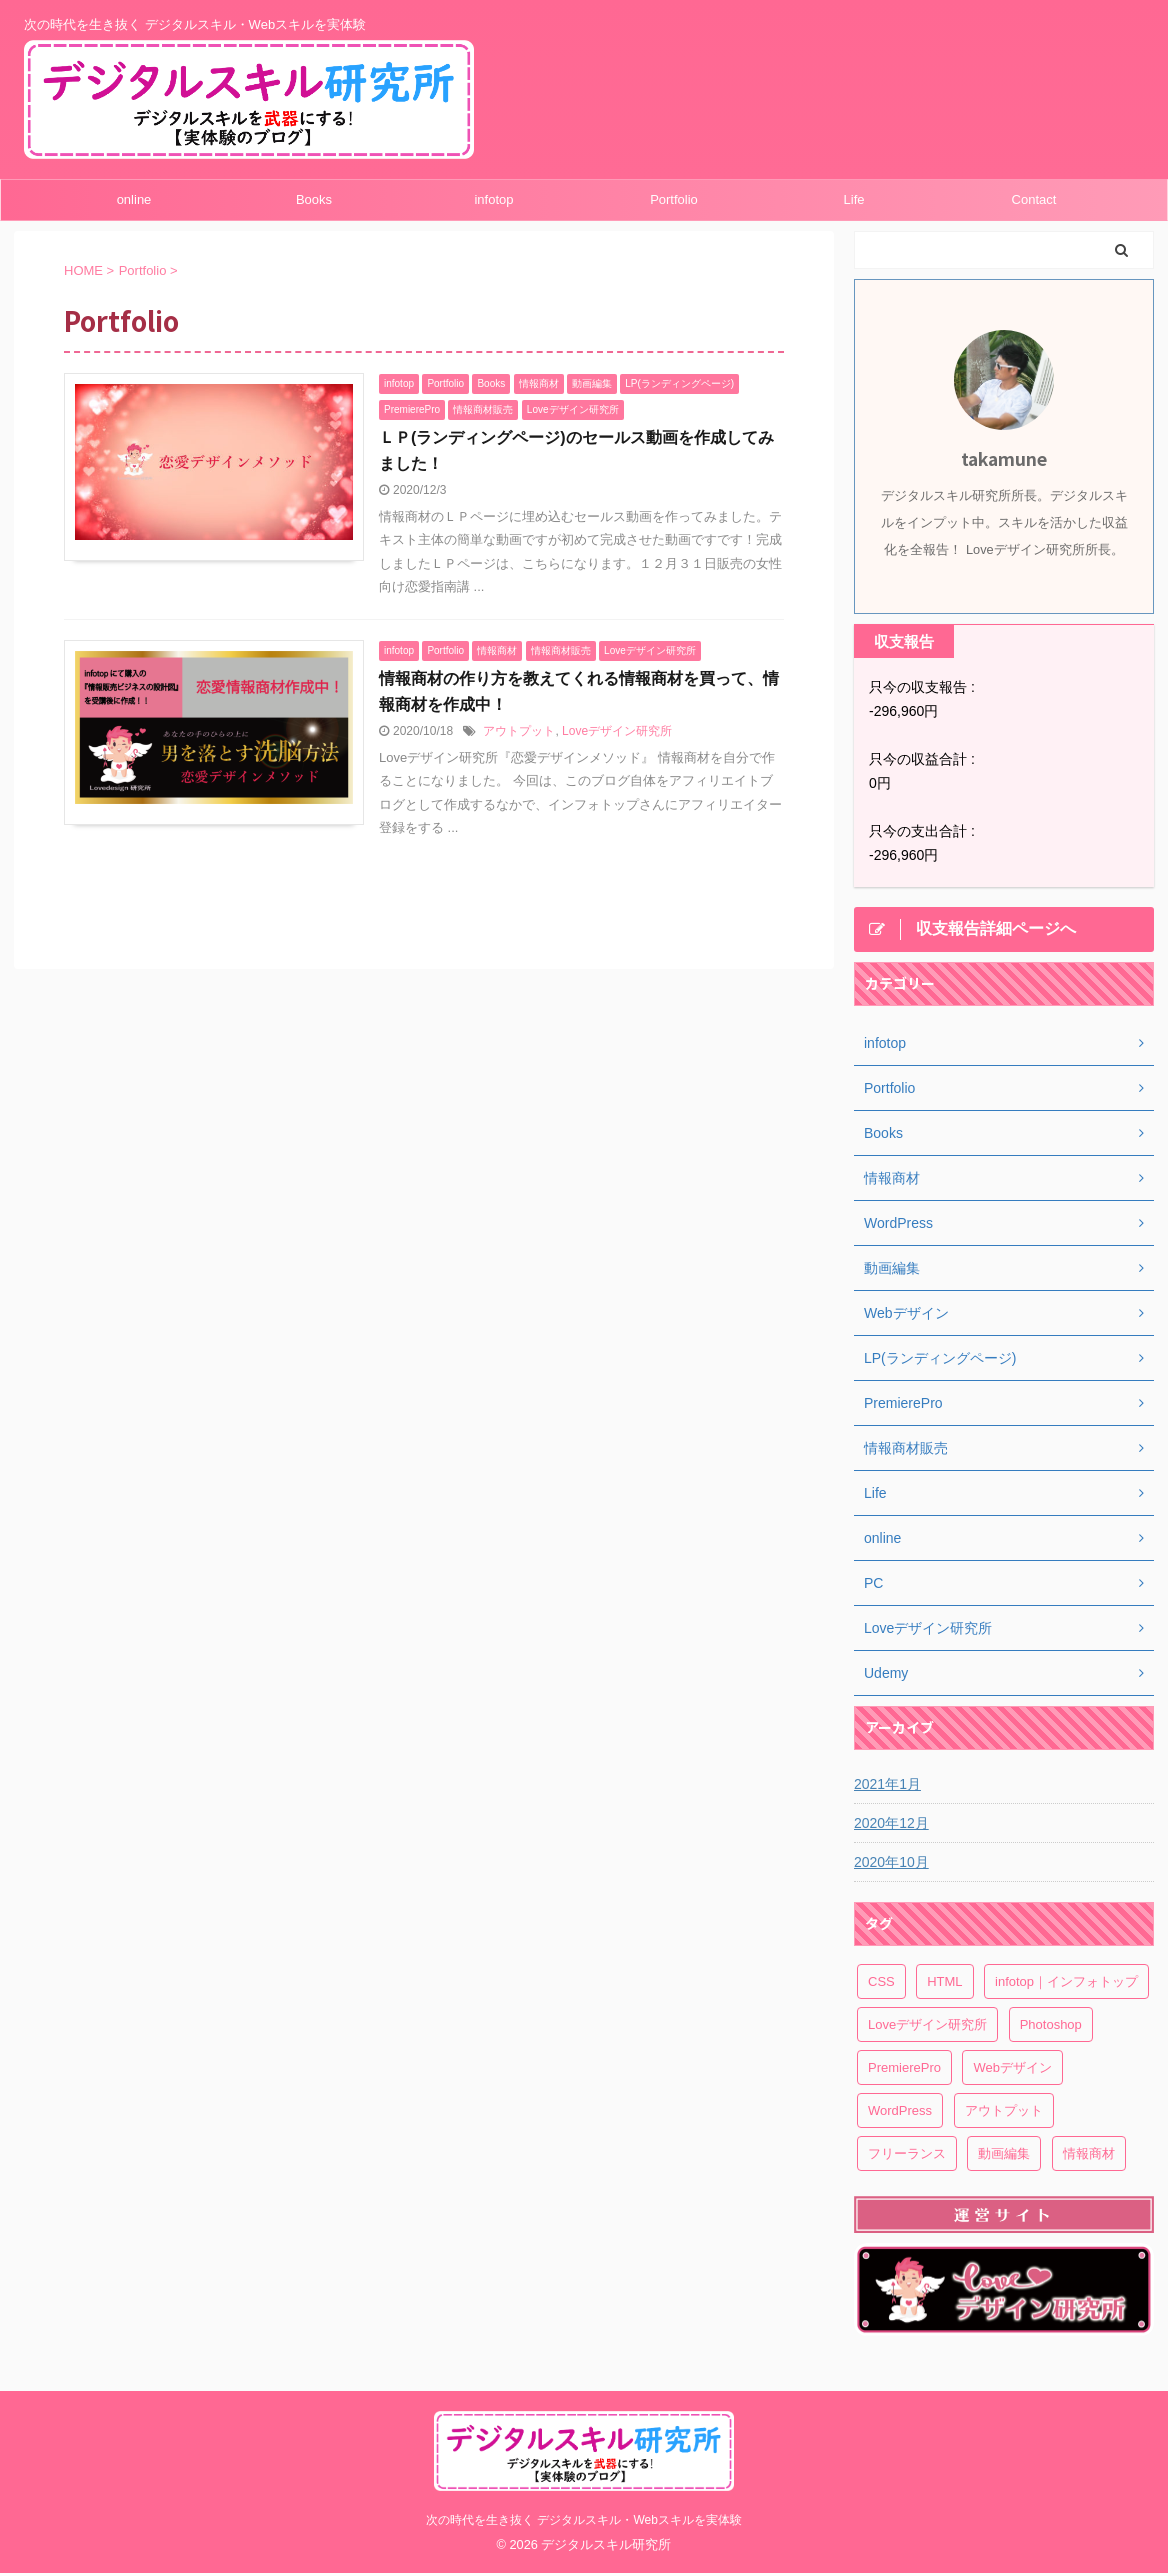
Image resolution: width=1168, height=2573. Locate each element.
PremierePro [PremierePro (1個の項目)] (904, 2067)
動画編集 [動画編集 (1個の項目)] (1004, 2153)
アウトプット (519, 731)
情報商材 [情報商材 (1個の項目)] (1089, 2153)
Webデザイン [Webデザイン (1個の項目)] (1012, 2067)
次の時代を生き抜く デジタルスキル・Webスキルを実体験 (584, 2520)
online (134, 199)
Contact (1034, 199)
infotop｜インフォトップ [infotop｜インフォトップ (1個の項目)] (1066, 1981)
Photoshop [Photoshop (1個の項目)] (1051, 2024)
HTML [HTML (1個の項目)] (944, 1981)
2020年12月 (891, 1823)
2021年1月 (887, 1784)
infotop (493, 199)
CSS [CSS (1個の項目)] (881, 1981)
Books (314, 199)
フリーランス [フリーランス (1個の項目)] (907, 2153)
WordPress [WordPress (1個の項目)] (900, 2110)
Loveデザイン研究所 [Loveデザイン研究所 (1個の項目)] (927, 2024)
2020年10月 (891, 1862)
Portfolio (674, 199)
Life (854, 199)
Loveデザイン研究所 (617, 731)
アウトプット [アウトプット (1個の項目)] (1004, 2110)
